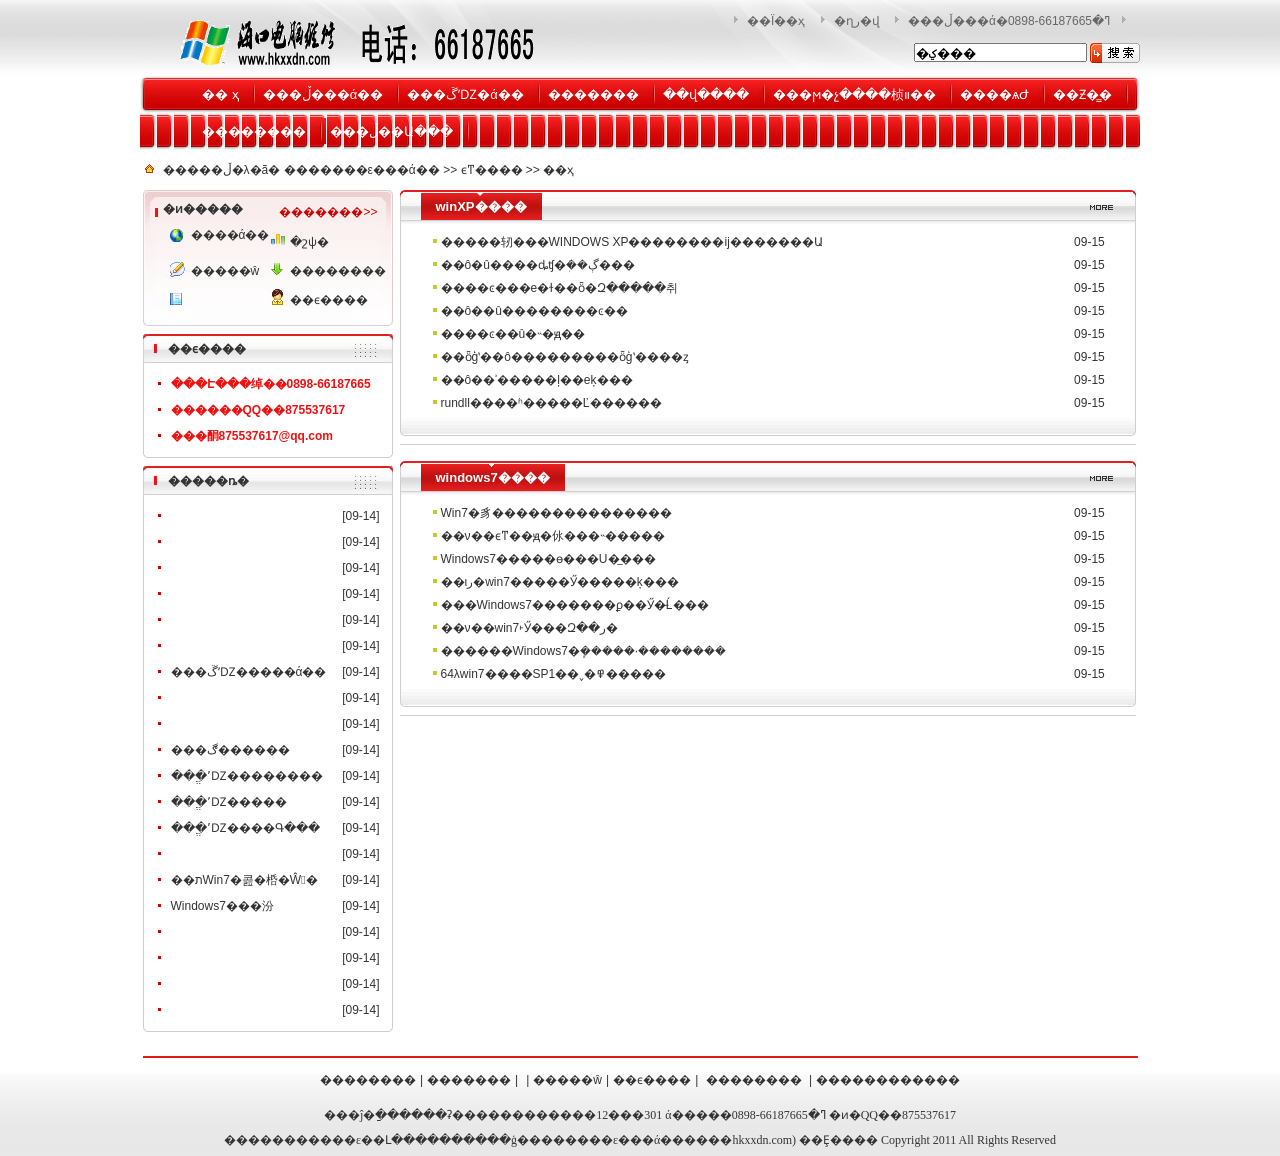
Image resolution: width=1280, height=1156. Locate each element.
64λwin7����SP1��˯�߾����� (554, 674)
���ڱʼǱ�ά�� (465, 94)
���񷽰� (217, 300)
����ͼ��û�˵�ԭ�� (513, 334)
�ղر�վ (857, 21)
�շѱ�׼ (309, 242)
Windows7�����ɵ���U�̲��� (548, 559)
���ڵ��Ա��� (391, 131)
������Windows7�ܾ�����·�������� (584, 651)
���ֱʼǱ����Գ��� (245, 828)
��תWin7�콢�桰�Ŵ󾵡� (244, 880)
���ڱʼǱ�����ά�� (249, 672)
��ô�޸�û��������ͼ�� (534, 311)
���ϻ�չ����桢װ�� (854, 94)
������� (593, 94)
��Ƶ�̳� (1082, 94)
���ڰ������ (230, 750)
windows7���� (493, 477)
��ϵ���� (327, 300)
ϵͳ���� (492, 170)
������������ (888, 1080)
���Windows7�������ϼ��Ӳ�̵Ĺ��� (575, 605)
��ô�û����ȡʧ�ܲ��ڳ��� (538, 265)
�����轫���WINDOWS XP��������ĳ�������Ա (632, 242)
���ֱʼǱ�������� (247, 776)
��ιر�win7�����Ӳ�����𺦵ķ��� (560, 582)
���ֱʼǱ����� (229, 802)
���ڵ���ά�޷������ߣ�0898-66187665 (1009, 21)
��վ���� (706, 94)
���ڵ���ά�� (323, 94)
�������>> (328, 212)
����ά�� (228, 235)
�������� (254, 131)
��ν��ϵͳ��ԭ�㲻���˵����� (553, 536)
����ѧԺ (994, 94)
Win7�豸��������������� (556, 513)
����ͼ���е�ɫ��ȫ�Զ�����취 (560, 288)
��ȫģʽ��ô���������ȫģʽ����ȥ (565, 357)
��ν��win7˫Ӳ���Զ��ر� (530, 628)
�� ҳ (220, 94)
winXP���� (481, 206)
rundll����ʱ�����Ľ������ (551, 403)
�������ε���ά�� (362, 170)
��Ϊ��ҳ (776, 21)
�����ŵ (225, 271)
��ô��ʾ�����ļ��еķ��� (537, 380)
